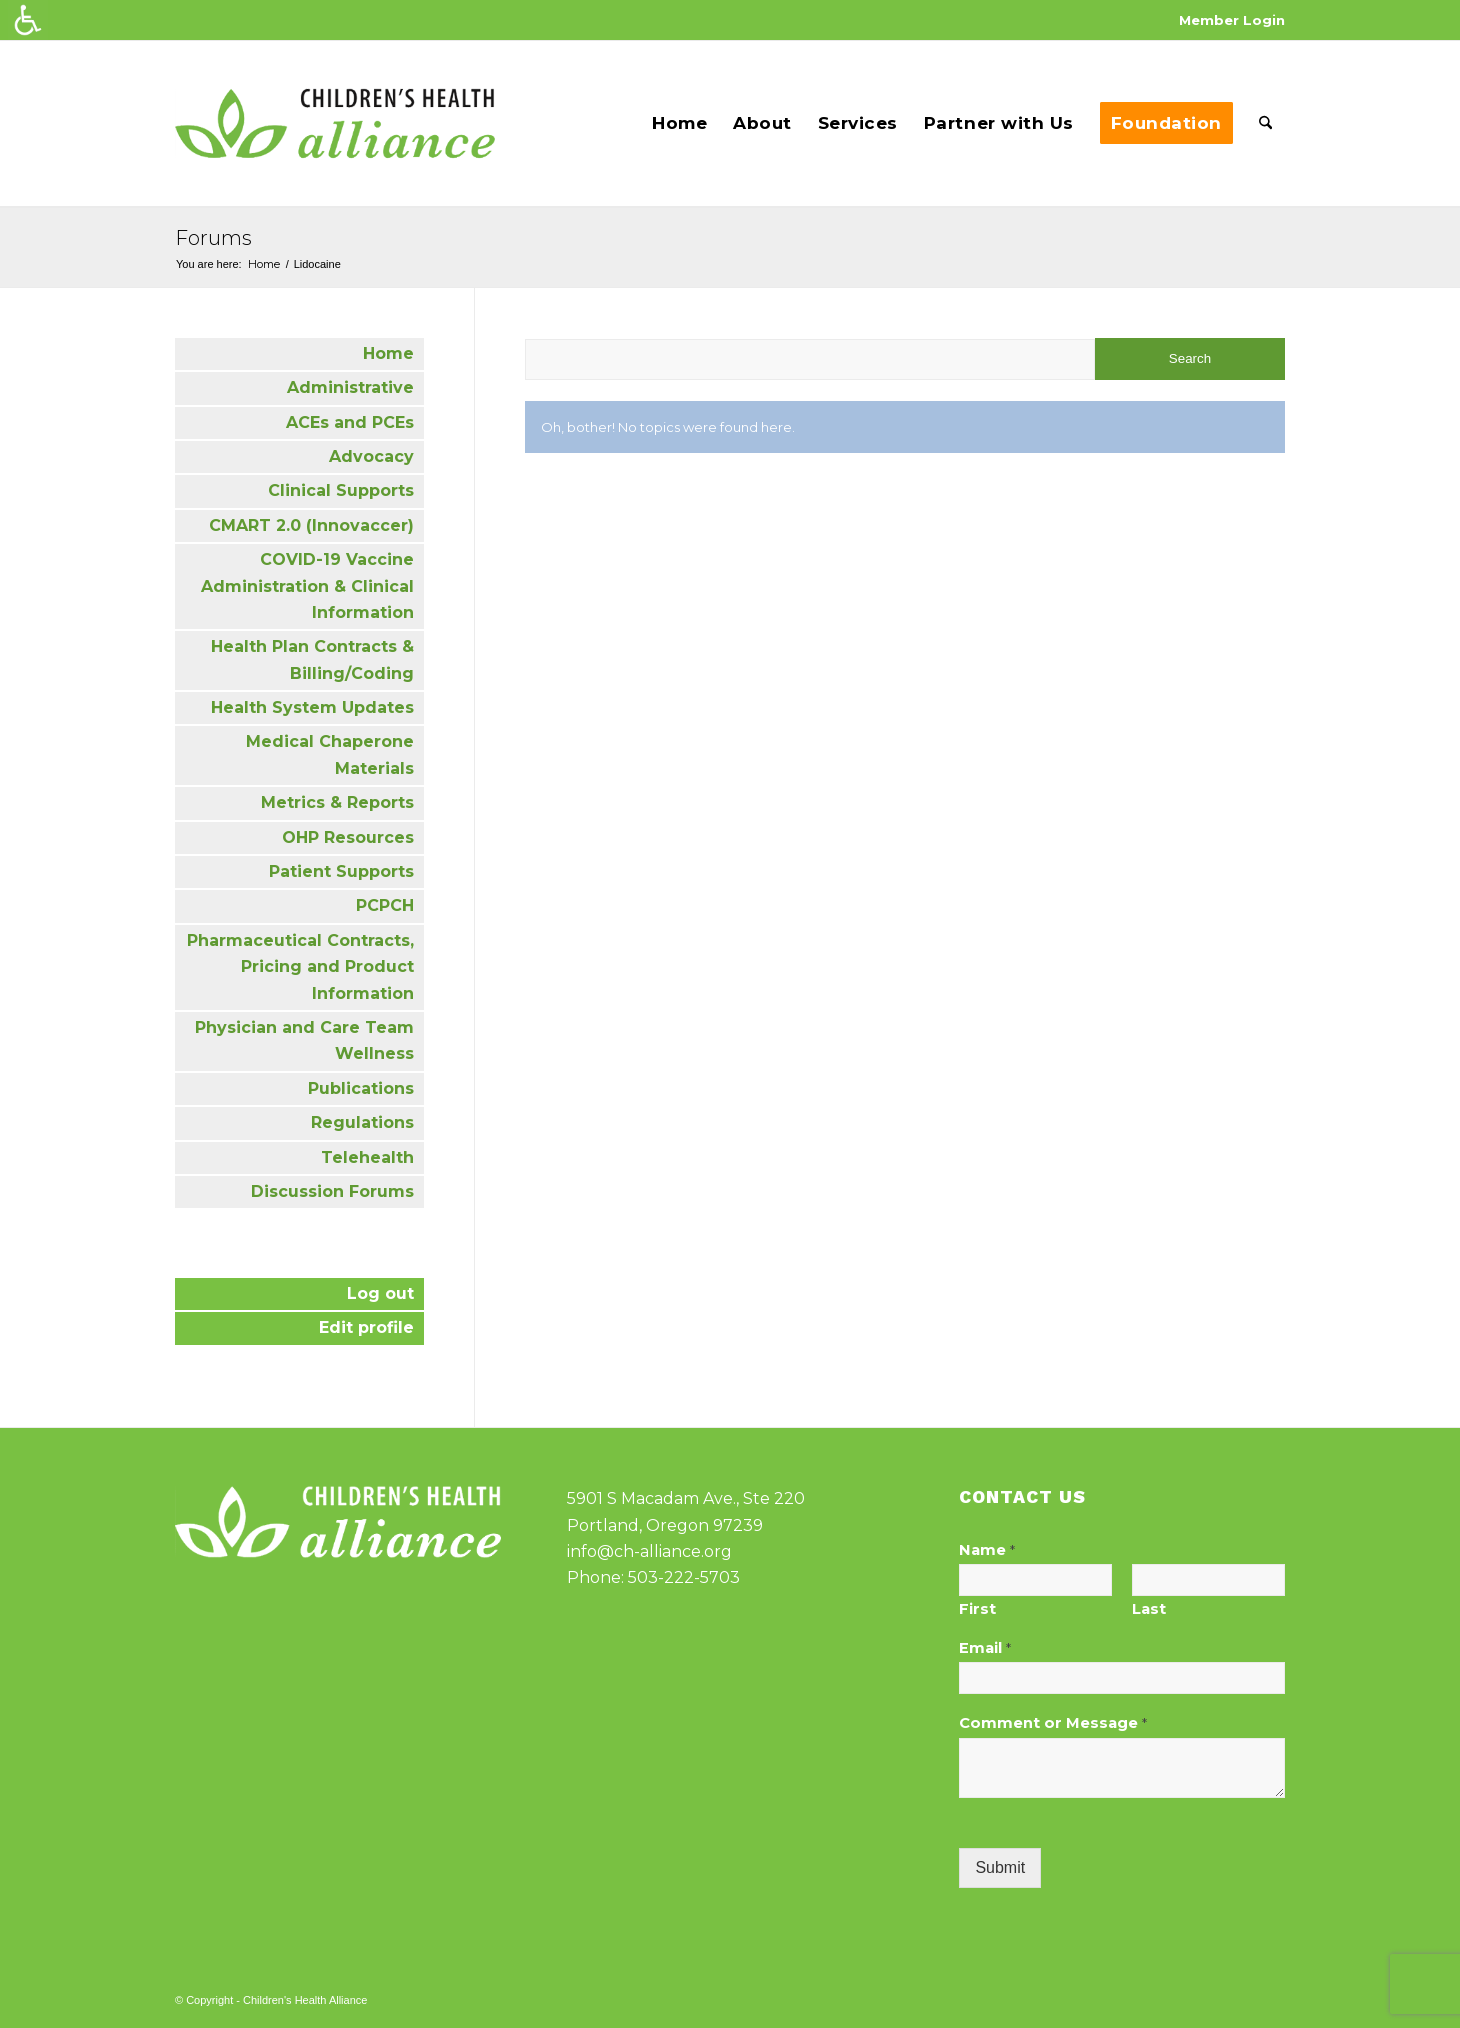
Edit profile (366, 1327)
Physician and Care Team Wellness (304, 1040)
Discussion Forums (332, 1191)
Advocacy (371, 456)
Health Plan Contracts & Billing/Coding (312, 659)
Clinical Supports (341, 490)
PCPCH (385, 905)
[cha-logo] (335, 123)
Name (987, 1550)
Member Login (1232, 20)
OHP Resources (348, 837)
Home (388, 353)
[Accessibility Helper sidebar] (28, 20)
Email (985, 1648)
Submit (1000, 1867)
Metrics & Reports (337, 802)
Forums (213, 238)
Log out (380, 1293)
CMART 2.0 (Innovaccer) (311, 525)
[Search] (1265, 123)
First (977, 1609)
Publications (361, 1088)
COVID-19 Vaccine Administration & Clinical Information (307, 586)
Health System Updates (312, 707)
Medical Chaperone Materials (330, 754)
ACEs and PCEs (350, 422)
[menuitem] (1227, 20)
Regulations (362, 1122)
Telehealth (367, 1157)
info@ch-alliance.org (649, 1551)
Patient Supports (341, 871)
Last (1149, 1609)
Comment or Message (1053, 1723)
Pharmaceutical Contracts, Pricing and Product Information (300, 967)
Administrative (350, 387)
